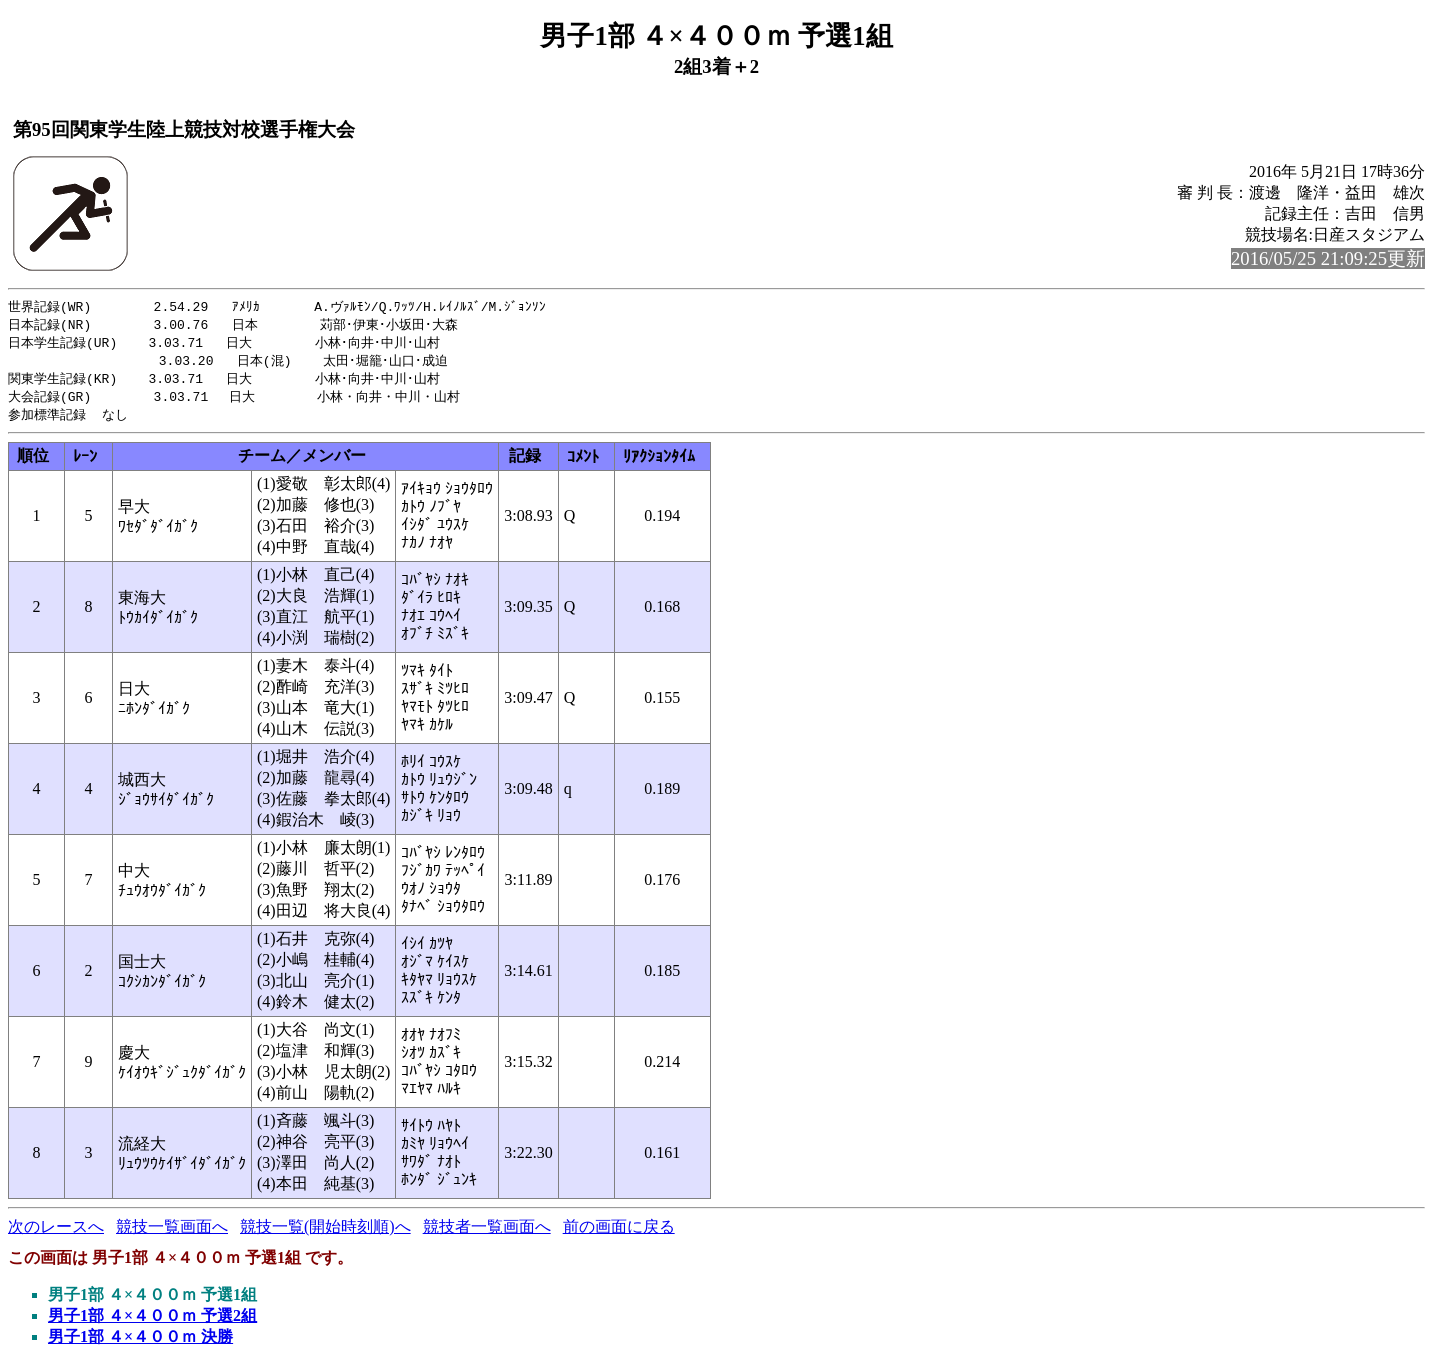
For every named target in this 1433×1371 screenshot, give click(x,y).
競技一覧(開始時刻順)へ (325, 1233)
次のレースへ (56, 1233)
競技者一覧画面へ (487, 1233)
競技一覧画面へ (172, 1233)
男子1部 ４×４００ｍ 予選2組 (152, 1322)
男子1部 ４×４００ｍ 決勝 (140, 1343)
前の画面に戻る (619, 1233)
